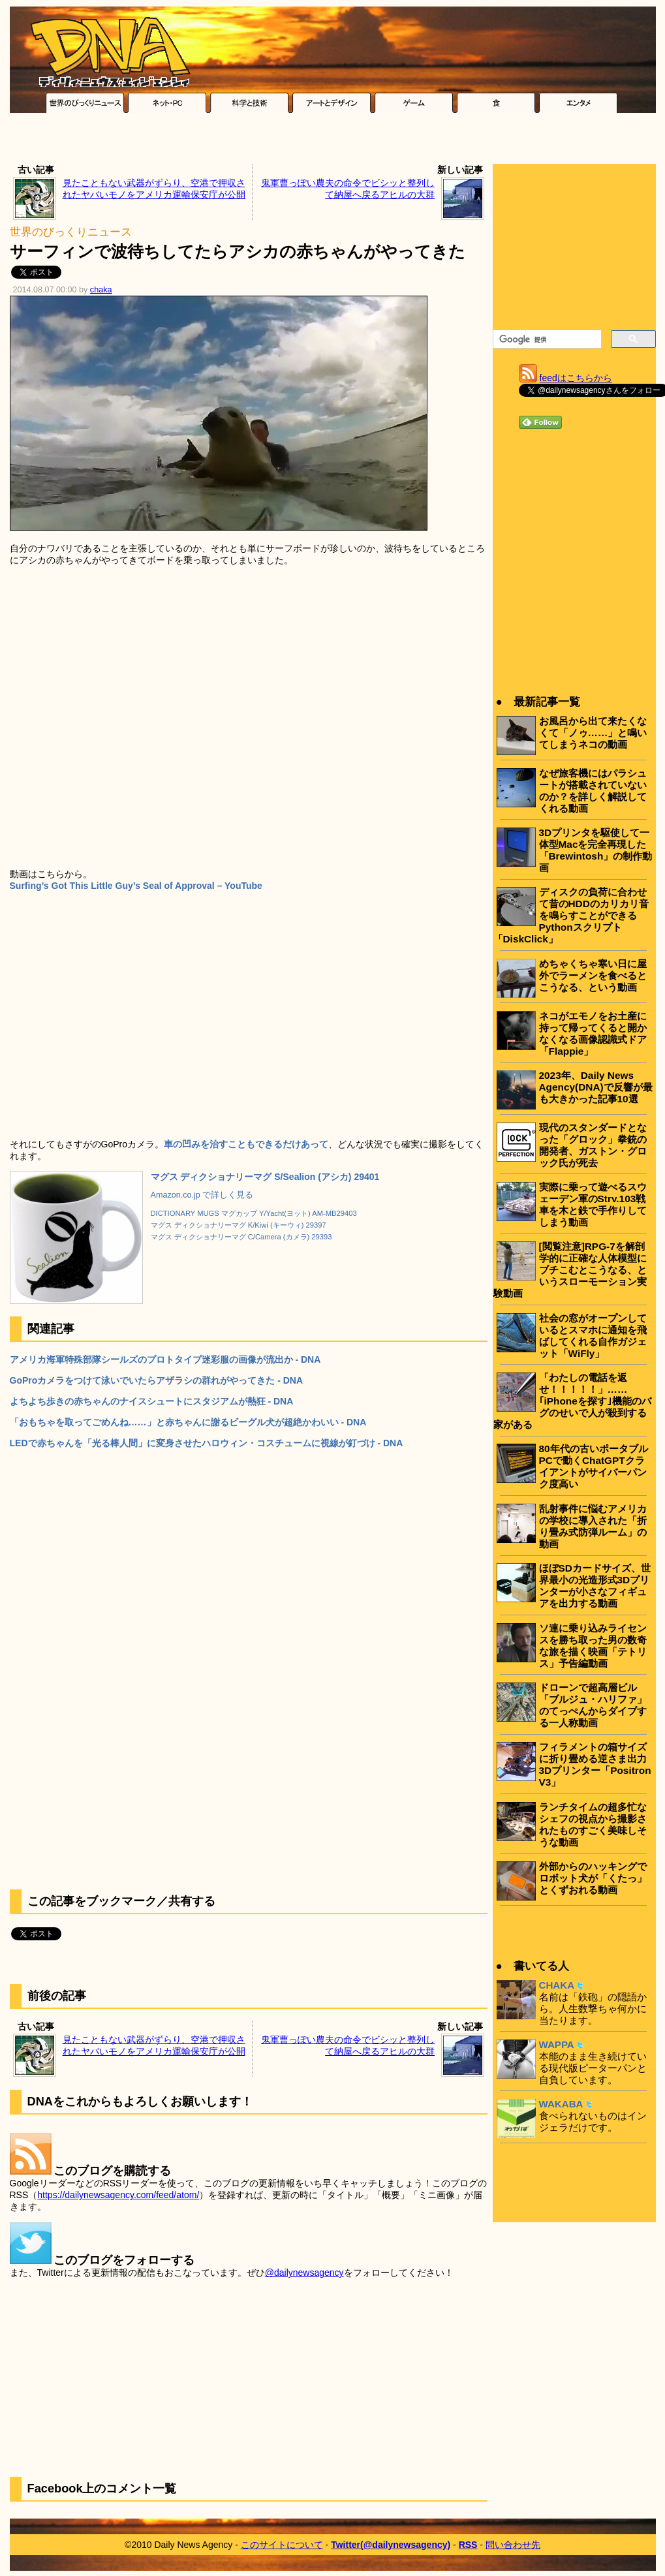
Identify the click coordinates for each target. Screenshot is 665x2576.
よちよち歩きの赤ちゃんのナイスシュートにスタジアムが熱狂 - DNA (152, 1401)
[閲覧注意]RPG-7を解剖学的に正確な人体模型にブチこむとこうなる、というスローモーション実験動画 (570, 1270)
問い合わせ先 (513, 2544)
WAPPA (556, 2044)
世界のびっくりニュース (71, 232)
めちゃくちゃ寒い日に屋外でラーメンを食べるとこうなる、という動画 (593, 975)
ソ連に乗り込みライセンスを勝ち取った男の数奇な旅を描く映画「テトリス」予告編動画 (593, 1645)
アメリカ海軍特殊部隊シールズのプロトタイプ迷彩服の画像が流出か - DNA (165, 1359)
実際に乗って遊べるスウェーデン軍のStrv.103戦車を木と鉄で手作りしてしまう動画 (593, 1204)
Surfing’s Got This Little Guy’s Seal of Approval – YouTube (136, 885)
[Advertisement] (333, 141)
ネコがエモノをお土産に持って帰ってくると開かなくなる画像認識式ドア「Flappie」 (593, 1033)
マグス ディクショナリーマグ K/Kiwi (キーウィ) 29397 (238, 1225)
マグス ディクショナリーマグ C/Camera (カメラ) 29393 (241, 1237)
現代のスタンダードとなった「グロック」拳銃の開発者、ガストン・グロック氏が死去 (593, 1145)
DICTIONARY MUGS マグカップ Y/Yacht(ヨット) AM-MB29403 (254, 1213)
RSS (468, 2544)
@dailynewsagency (304, 2272)
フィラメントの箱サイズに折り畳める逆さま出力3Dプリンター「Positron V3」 (595, 1764)
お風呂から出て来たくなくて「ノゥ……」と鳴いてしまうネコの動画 (593, 732)
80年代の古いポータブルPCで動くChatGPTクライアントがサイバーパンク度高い (593, 1466)
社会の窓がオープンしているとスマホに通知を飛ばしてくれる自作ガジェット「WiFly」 (593, 1335)
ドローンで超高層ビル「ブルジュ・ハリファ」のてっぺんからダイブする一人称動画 (593, 1705)
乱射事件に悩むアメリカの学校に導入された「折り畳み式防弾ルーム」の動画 (593, 1526)
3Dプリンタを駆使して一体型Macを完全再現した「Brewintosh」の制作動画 (596, 850)
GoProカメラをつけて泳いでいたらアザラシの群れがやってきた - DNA (156, 1380)
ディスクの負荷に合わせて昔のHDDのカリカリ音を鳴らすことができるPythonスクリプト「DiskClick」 (571, 915)
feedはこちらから (576, 378)
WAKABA (561, 2103)
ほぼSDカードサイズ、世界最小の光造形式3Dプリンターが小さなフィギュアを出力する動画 (595, 1585)
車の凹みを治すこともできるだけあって (246, 1144)
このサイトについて (282, 2544)
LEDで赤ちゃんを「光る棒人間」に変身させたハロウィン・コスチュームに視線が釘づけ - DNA (206, 1443)
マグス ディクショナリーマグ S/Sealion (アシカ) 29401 (265, 1177)
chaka (101, 289)
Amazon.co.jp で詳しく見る (202, 1195)
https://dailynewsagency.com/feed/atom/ (118, 2195)
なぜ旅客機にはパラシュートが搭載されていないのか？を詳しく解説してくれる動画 (593, 791)
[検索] (546, 339)
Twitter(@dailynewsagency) (390, 2544)
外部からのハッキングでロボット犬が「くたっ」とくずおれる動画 (593, 1878)
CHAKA (557, 1985)
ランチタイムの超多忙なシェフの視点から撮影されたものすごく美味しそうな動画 (593, 1824)
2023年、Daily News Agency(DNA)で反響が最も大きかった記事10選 (596, 1087)
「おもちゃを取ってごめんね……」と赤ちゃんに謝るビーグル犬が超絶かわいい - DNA (188, 1422)
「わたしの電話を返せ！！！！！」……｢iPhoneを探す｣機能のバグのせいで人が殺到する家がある (572, 1401)
